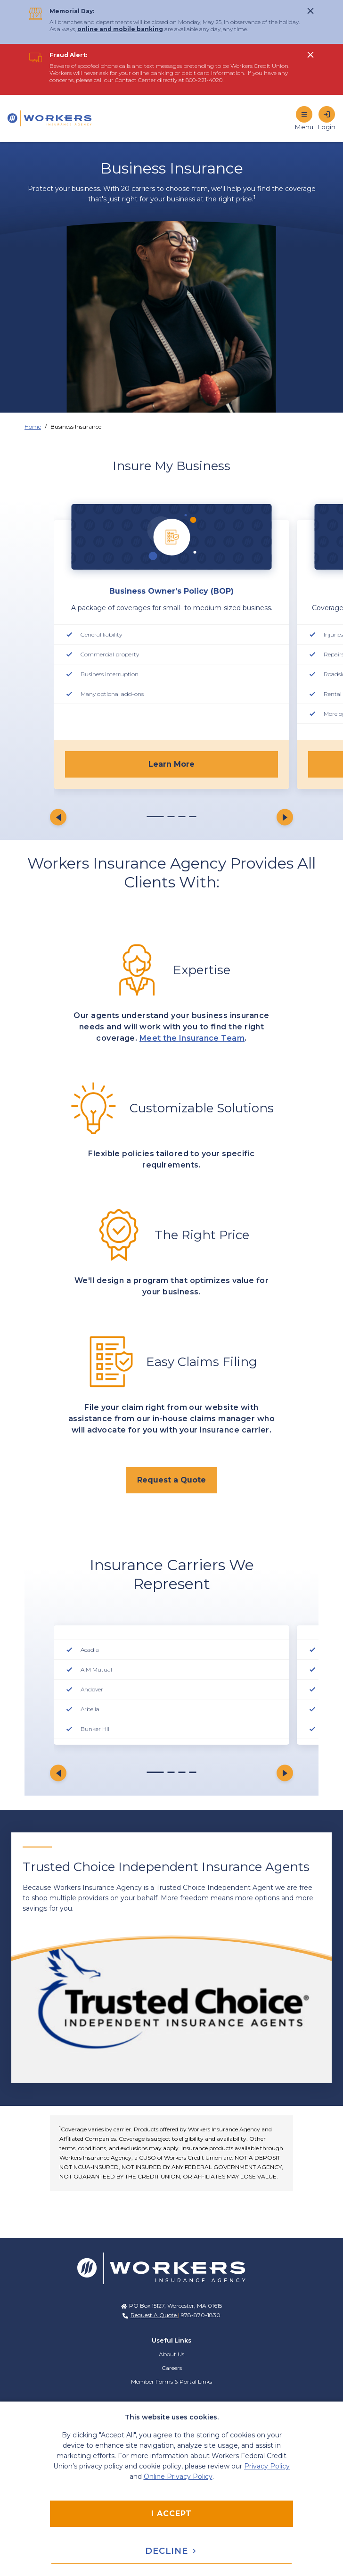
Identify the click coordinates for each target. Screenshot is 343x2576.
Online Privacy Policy (178, 2476)
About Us (171, 2354)
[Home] (55, 118)
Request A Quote (154, 2315)
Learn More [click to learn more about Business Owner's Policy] (171, 764)
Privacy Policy (267, 2466)
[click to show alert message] (310, 11)
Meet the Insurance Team (192, 1038)
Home (32, 426)
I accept (171, 2513)
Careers (172, 2367)
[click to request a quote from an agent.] (171, 1480)
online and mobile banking (120, 29)
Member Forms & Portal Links (171, 2381)
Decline (171, 2551)
